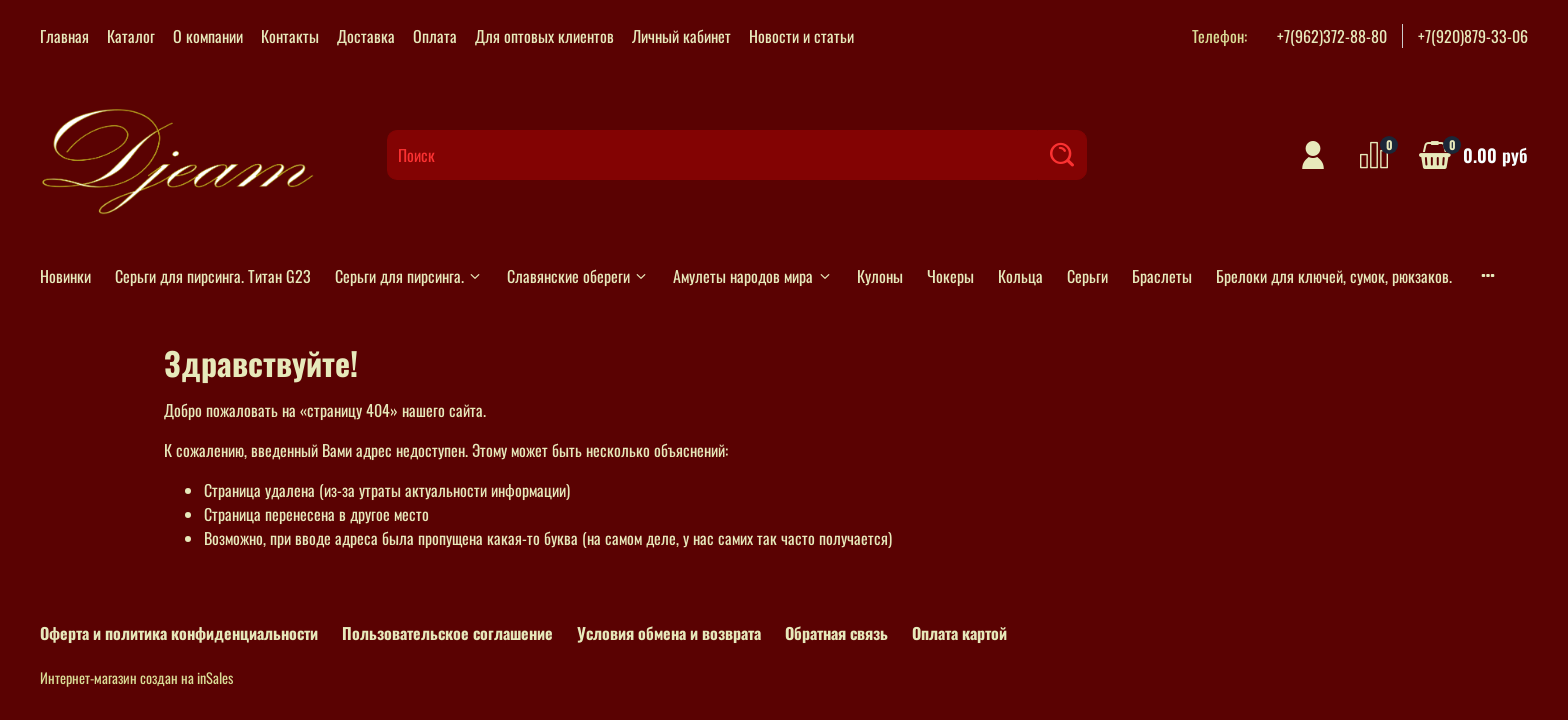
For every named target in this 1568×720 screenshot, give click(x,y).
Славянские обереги (578, 276)
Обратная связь (836, 633)
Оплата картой (959, 633)
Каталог (131, 36)
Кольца (1020, 276)
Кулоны (880, 276)
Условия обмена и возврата (669, 633)
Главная (64, 36)
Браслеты (1162, 276)
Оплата (435, 36)
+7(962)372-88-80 (1332, 36)
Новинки (65, 276)
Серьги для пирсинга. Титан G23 (213, 276)
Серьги (1087, 276)
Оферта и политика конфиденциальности (179, 633)
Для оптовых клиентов (544, 36)
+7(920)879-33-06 (1473, 36)
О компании (208, 36)
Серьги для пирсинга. (409, 276)
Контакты (290, 36)
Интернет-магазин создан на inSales (136, 677)
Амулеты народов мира (752, 276)
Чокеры (950, 276)
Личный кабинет (681, 36)
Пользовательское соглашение (447, 633)
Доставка (366, 36)
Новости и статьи (801, 36)
